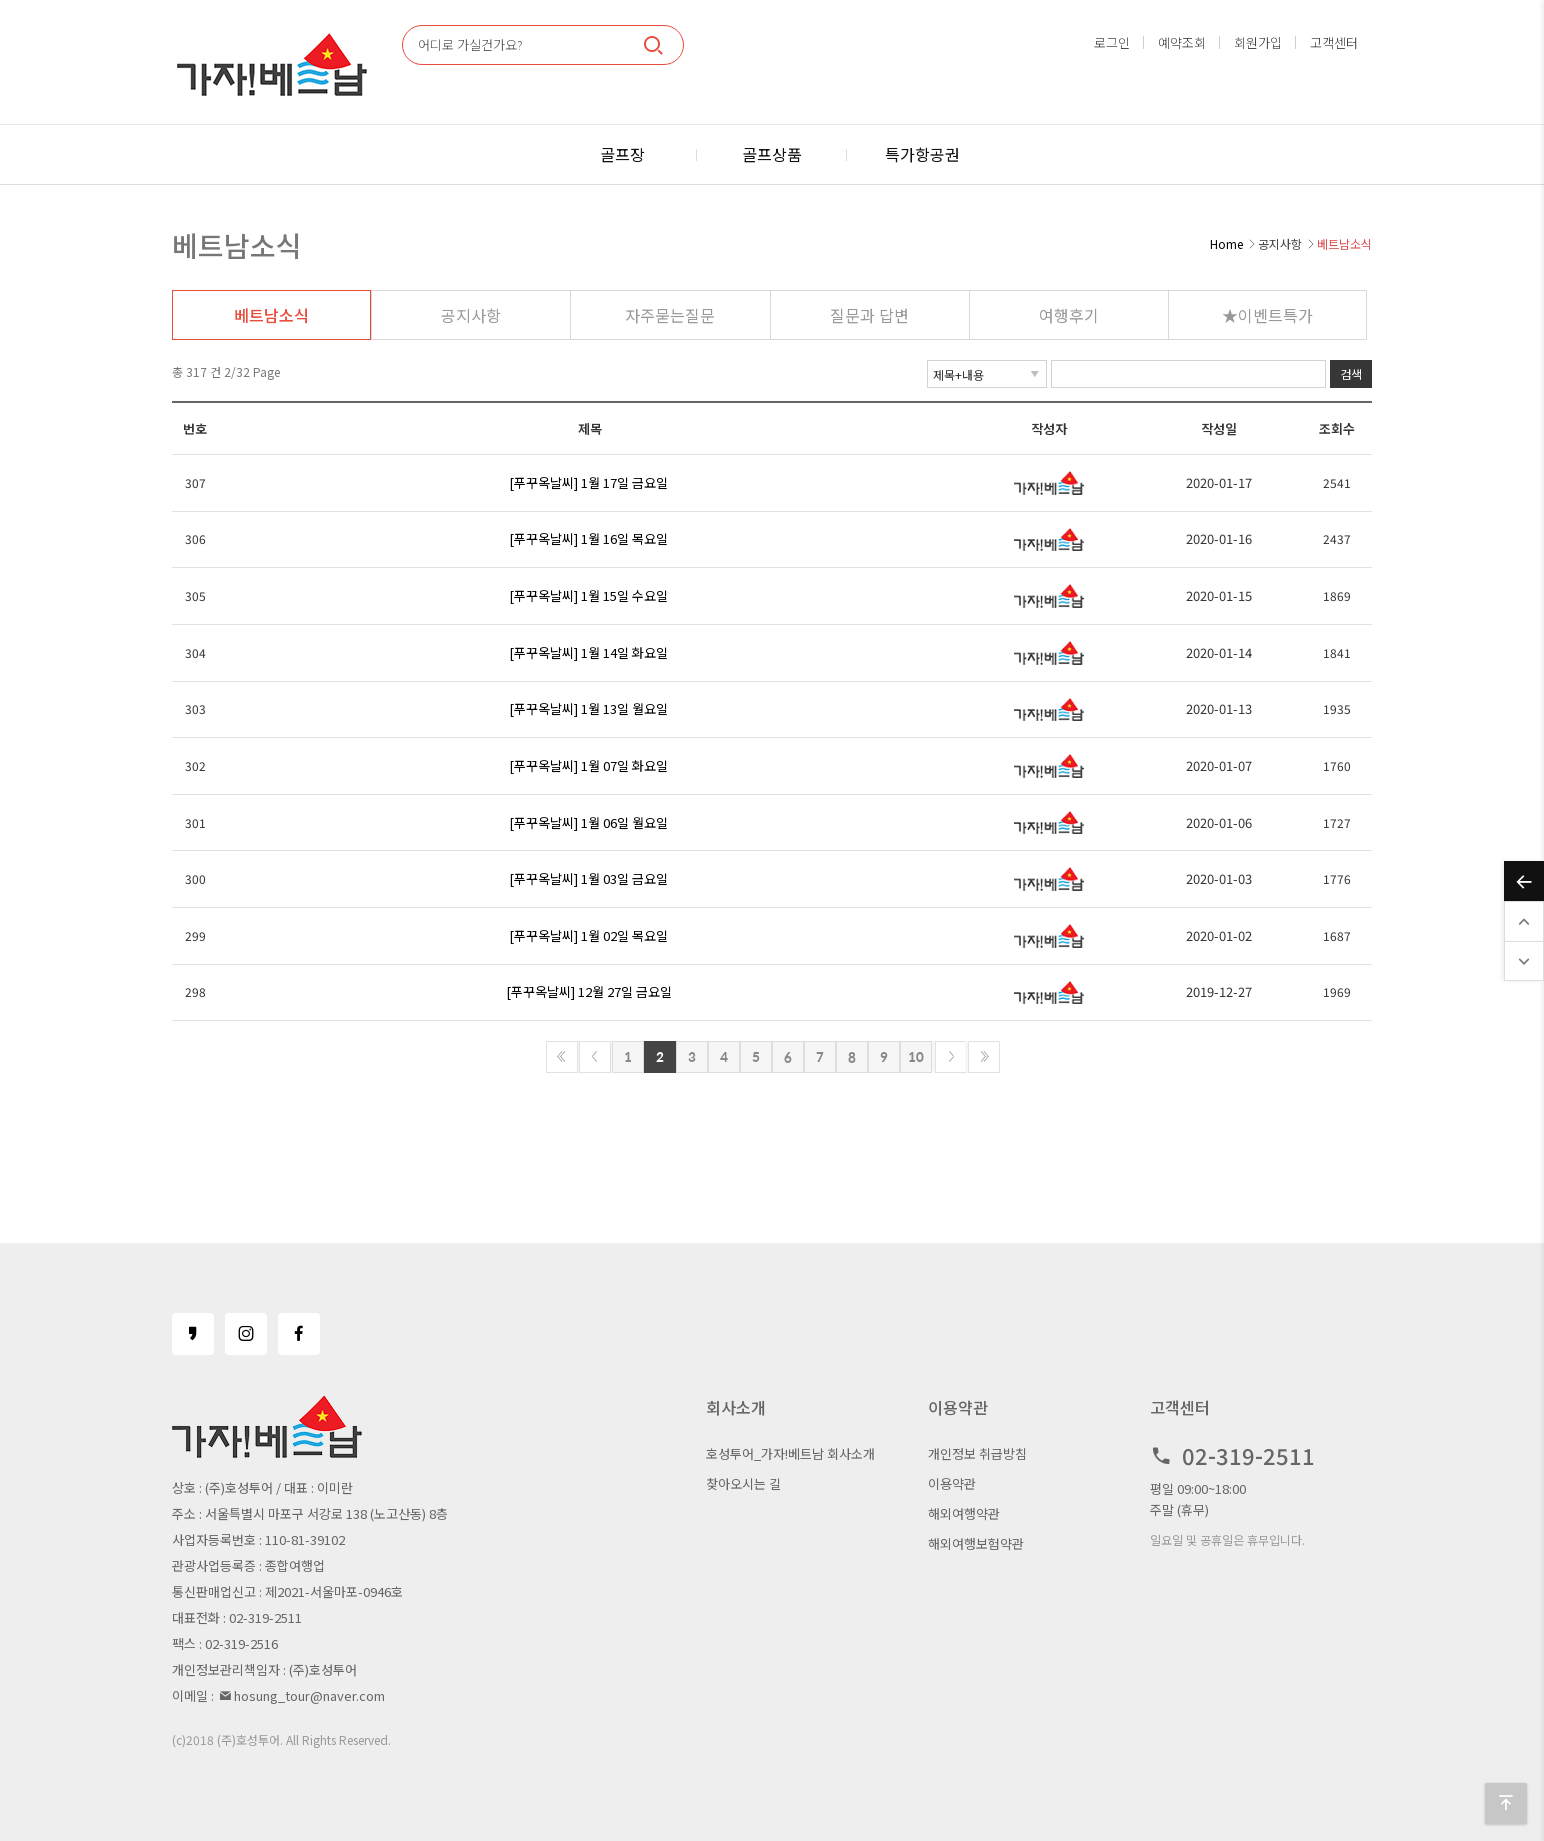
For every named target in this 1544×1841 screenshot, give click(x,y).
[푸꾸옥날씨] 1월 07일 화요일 (588, 765)
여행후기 (1069, 315)
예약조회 (1182, 42)
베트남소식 (271, 315)
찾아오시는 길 (743, 1483)
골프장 (622, 154)
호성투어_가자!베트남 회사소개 (790, 1453)
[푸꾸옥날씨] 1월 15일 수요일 (588, 595)
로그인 (1112, 42)
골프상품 (772, 154)
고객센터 (1334, 42)
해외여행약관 (964, 1513)
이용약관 (952, 1483)
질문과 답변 (869, 315)
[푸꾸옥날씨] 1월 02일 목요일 (588, 935)
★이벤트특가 (1267, 315)
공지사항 (471, 315)
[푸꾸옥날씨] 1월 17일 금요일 (588, 482)
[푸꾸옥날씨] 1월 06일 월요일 (588, 822)
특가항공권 (922, 154)
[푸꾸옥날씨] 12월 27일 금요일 (589, 991)
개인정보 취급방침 (977, 1453)
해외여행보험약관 (976, 1543)
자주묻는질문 (670, 315)
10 (916, 1056)
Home (1226, 243)
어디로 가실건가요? (470, 44)
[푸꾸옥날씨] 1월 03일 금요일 (588, 878)
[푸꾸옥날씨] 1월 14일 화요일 (588, 652)
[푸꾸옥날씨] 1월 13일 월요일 (588, 708)
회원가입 (1258, 42)
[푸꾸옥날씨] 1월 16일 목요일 (588, 538)
